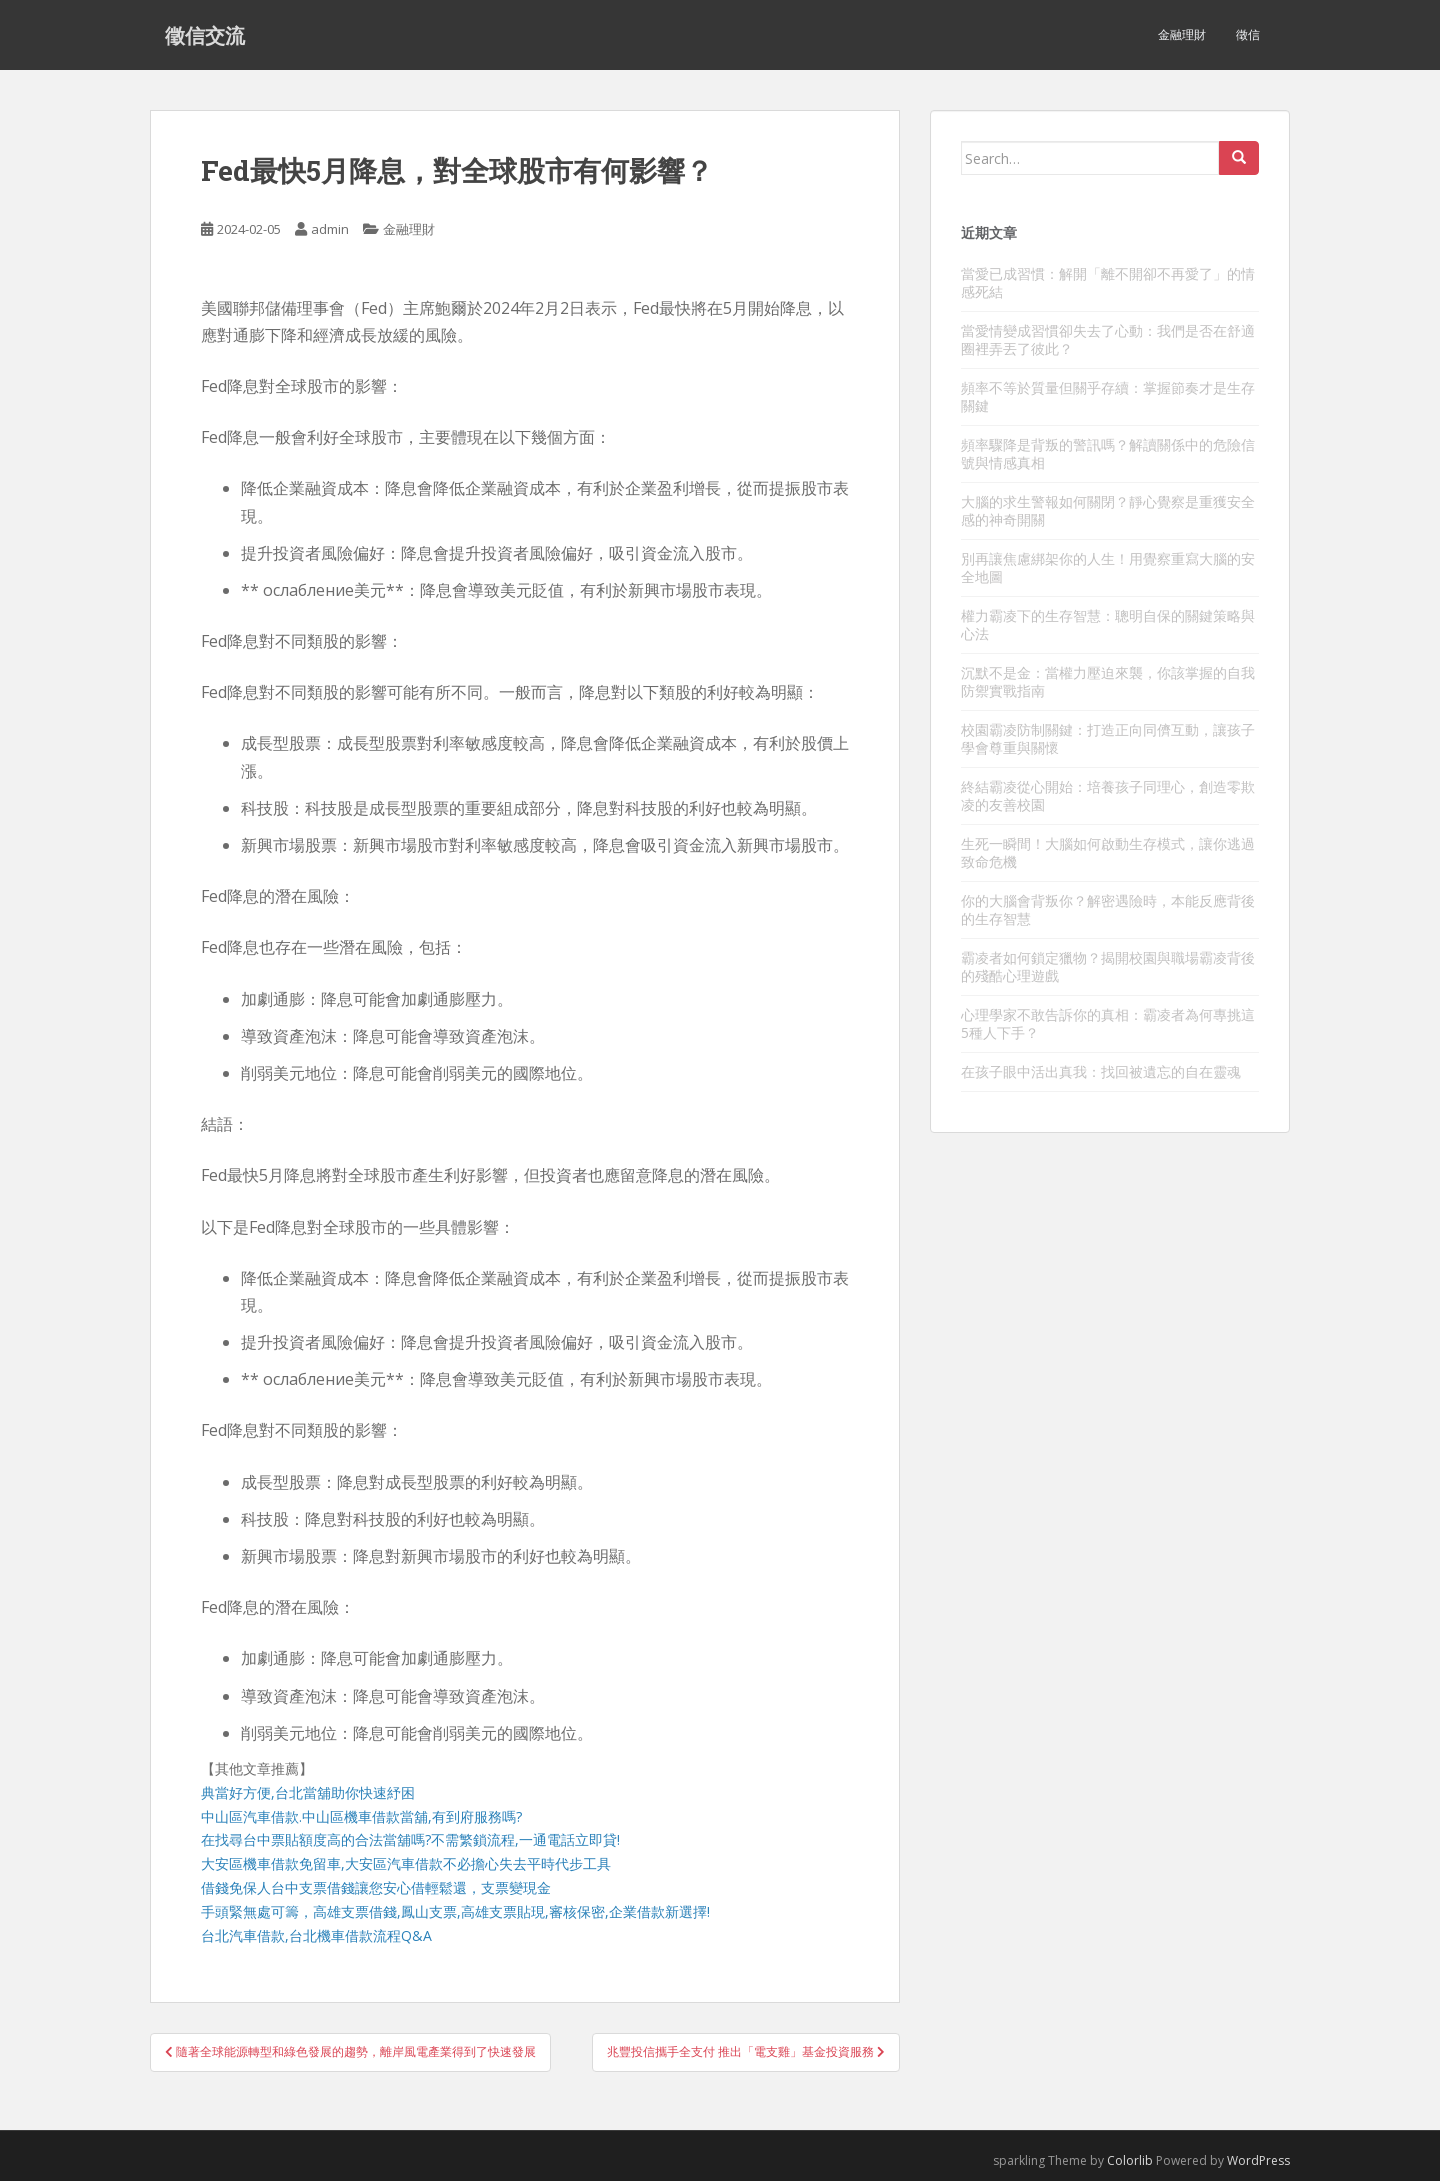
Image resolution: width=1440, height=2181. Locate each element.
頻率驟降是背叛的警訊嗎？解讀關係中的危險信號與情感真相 (1108, 453)
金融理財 (1182, 34)
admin (330, 229)
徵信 (1248, 34)
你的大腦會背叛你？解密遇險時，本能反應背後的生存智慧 (1108, 909)
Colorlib (1130, 2160)
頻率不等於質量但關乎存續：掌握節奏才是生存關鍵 (1108, 396)
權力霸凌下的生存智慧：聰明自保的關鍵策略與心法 (1108, 624)
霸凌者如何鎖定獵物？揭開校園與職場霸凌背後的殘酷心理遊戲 (1108, 966)
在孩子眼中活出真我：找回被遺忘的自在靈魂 (1101, 1071)
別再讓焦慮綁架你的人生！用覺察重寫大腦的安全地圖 (1108, 567)
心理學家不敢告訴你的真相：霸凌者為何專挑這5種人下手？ (1108, 1023)
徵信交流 (205, 35)
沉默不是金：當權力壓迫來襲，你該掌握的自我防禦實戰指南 (1108, 681)
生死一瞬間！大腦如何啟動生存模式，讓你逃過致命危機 (1108, 852)
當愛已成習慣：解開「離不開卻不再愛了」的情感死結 (1108, 282)
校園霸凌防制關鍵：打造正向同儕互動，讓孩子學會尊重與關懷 (1108, 738)
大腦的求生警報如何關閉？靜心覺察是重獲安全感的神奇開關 (1108, 510)
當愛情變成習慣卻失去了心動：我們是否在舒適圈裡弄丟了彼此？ (1108, 339)
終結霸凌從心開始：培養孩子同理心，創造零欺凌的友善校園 (1108, 795)
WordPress (1258, 2160)
